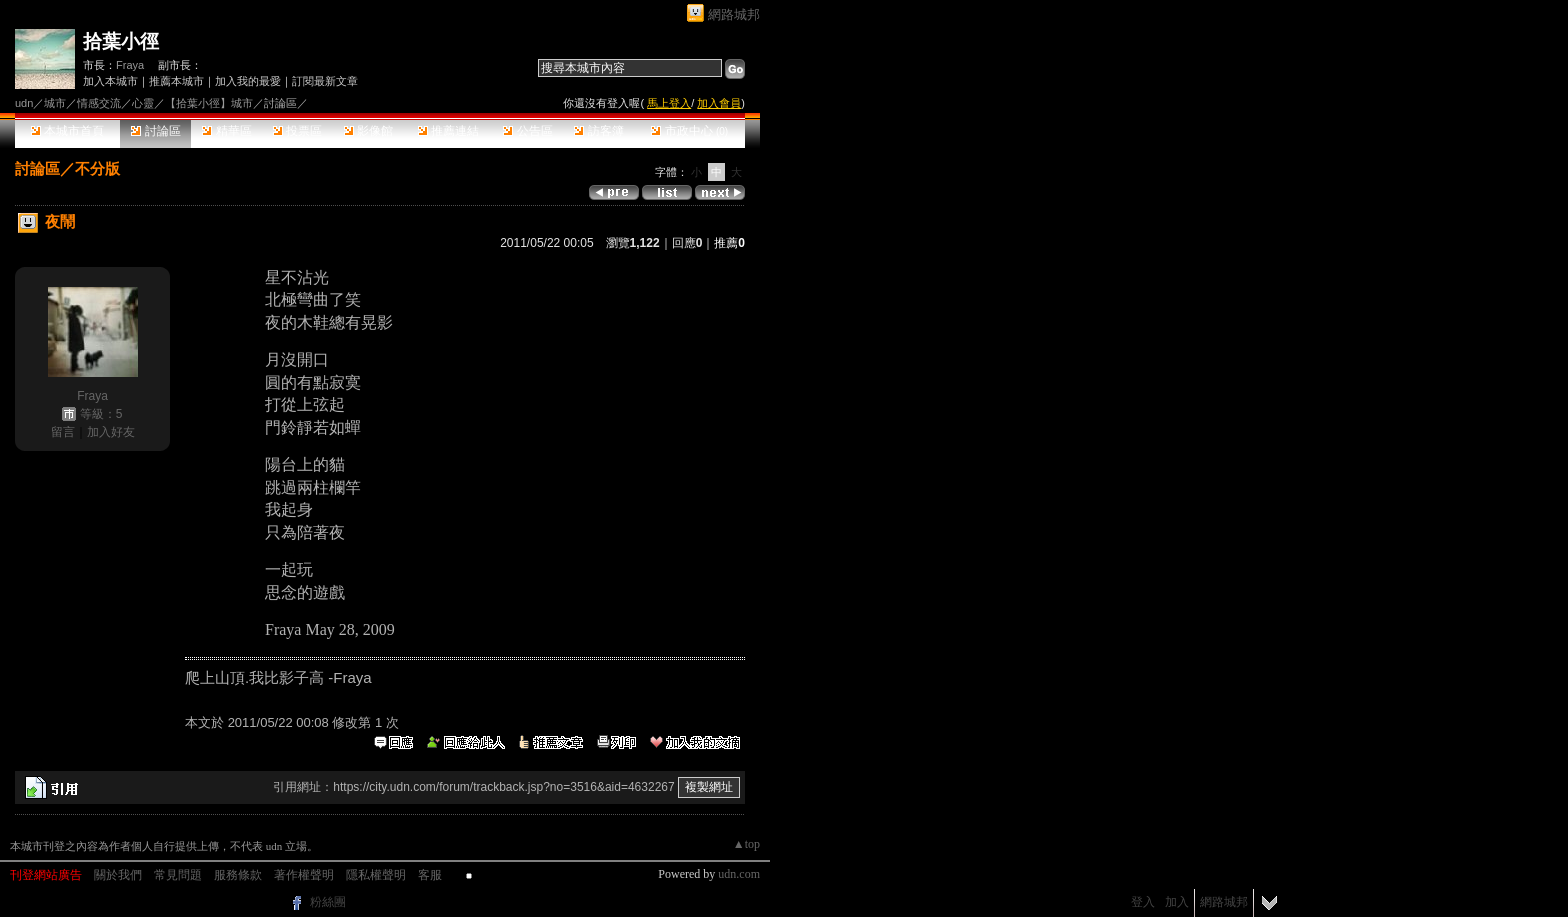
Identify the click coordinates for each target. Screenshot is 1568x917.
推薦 (729, 243)
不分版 (97, 168)
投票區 (297, 131)
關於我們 (118, 875)
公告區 (527, 131)
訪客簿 (598, 131)
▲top (746, 844)
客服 (430, 875)
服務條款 (238, 875)
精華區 (226, 131)
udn (24, 103)
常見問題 (178, 875)
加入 (1177, 902)
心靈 (143, 103)
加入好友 (111, 432)
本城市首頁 (67, 131)
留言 (63, 432)
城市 (55, 103)
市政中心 (689, 131)
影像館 (368, 131)
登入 (1143, 902)
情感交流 (99, 103)
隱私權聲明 (376, 875)
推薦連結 (448, 131)
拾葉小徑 (121, 41)
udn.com (739, 874)
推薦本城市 (176, 81)
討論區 (155, 131)
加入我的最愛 (248, 81)
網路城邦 (734, 14)
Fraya (130, 65)
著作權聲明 (304, 875)
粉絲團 (328, 902)
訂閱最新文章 (325, 81)
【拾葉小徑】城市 (209, 103)
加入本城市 (110, 81)
